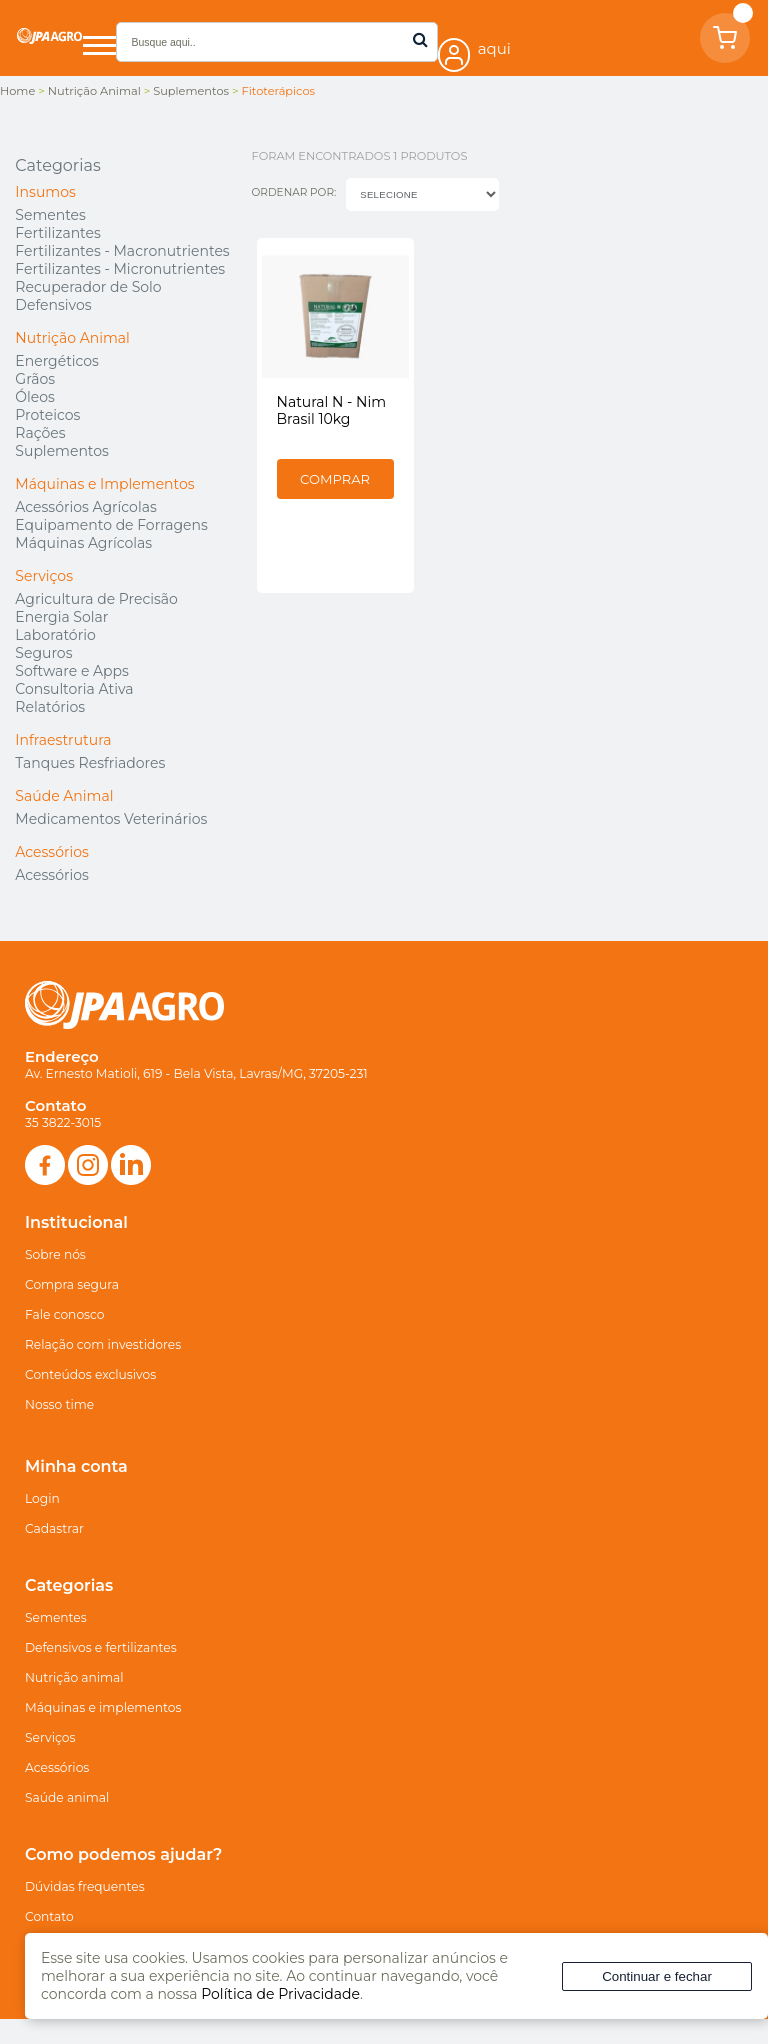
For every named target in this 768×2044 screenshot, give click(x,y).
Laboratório (55, 635)
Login (42, 1498)
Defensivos (53, 305)
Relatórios (50, 707)
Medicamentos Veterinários (111, 819)
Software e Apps (72, 671)
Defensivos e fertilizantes (101, 1647)
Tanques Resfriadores (90, 763)
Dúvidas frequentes (85, 1886)
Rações (40, 433)
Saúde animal (67, 1797)
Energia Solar (61, 617)
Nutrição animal (74, 1677)
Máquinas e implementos (103, 1707)
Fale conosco (65, 1314)
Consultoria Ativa (74, 689)
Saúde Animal (64, 796)
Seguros (43, 653)
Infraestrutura (63, 740)
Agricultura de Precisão (96, 599)
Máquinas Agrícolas (83, 543)
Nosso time (59, 1404)
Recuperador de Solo (88, 287)
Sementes (50, 215)
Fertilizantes (57, 233)
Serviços (44, 576)
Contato (49, 1916)
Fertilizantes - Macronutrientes (122, 251)
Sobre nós (55, 1254)
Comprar (335, 479)
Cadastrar (54, 1528)
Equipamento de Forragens (111, 525)
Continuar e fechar (657, 1976)
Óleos (35, 397)
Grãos (35, 379)
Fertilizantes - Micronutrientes (120, 269)
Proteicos (47, 415)
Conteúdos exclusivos (90, 1374)
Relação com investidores (103, 1344)
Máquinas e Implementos (104, 484)
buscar (420, 39)
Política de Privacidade (280, 1994)
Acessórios (52, 852)
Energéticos (57, 361)
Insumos (45, 192)
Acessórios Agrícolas (85, 507)
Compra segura (72, 1284)
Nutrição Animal (72, 338)
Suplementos (62, 451)
